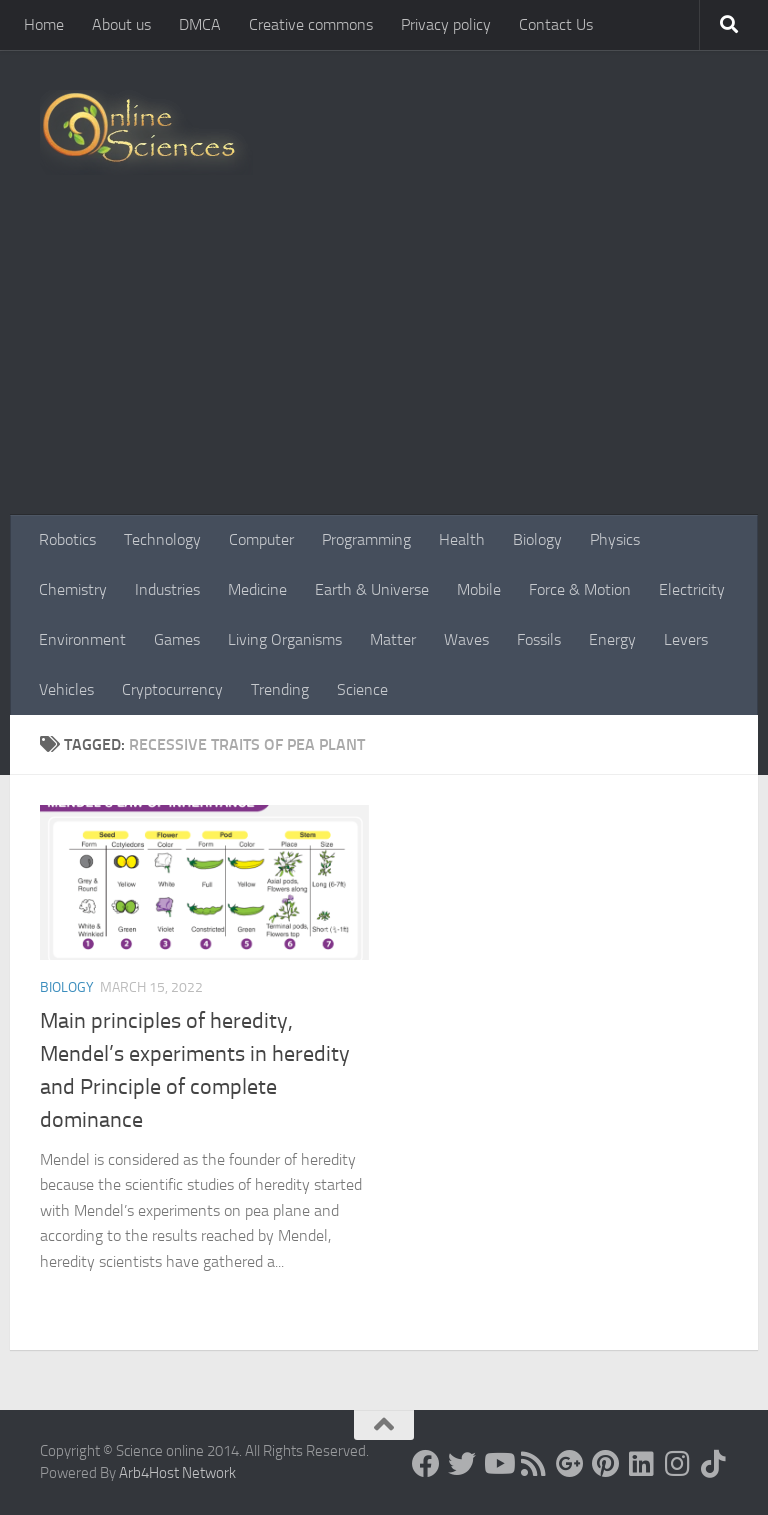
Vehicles (66, 689)
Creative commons (311, 24)
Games (177, 639)
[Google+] (570, 1464)
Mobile (479, 589)
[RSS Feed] (534, 1464)
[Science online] (426, 1464)
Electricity (692, 589)
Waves (466, 639)
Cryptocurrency (172, 689)
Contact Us (556, 24)
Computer (261, 539)
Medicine (257, 589)
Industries (167, 589)
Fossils (539, 639)
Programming (366, 539)
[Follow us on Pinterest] (606, 1464)
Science (362, 689)
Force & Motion (580, 589)
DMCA (200, 24)
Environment (82, 639)
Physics (615, 539)
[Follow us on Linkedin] (642, 1464)
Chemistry (73, 589)
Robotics (67, 539)
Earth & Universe (372, 589)
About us (121, 24)
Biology (537, 539)
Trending (280, 689)
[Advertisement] (384, 365)
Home (44, 24)
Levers (686, 639)
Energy (612, 639)
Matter (393, 639)
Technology (162, 539)
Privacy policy (446, 24)
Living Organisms (285, 639)
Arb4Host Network (177, 1473)
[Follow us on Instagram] (678, 1464)
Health (462, 539)
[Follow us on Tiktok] (714, 1464)
